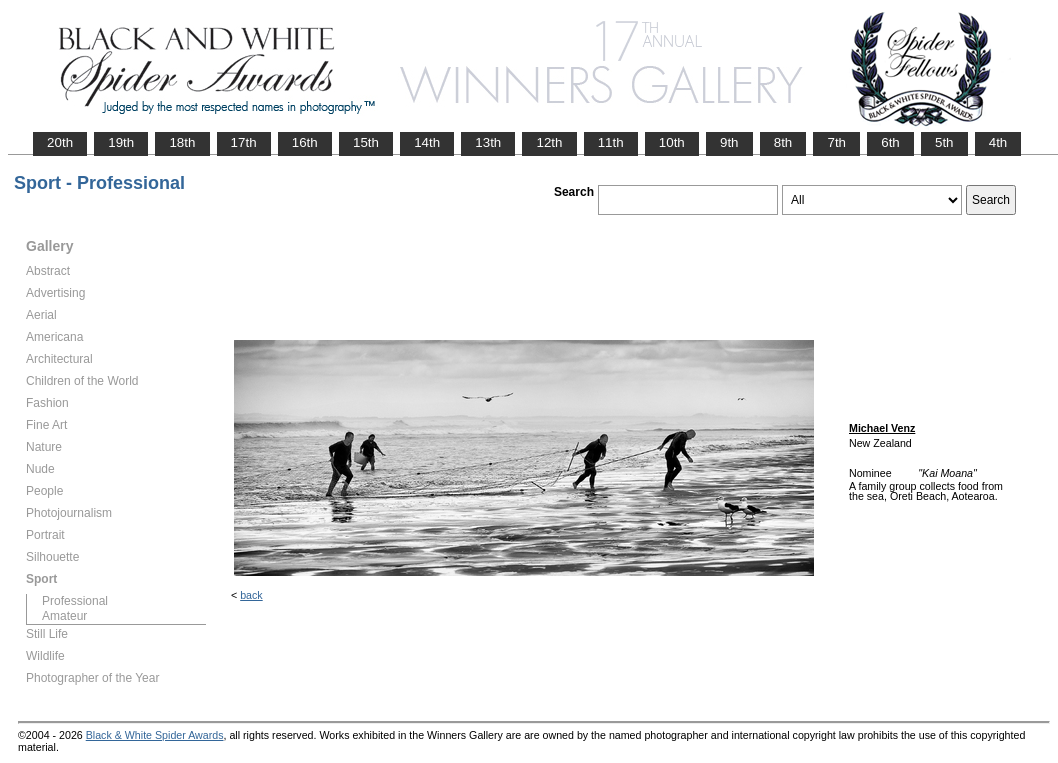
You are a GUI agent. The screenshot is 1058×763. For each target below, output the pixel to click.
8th (783, 142)
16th (305, 142)
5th (944, 142)
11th (611, 142)
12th (549, 142)
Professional (75, 601)
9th (729, 142)
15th (366, 142)
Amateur (64, 616)
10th (672, 142)
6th (890, 142)
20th (60, 142)
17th (244, 142)
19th (121, 142)
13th (488, 142)
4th (998, 142)
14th (427, 142)
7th (836, 142)
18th (182, 142)
